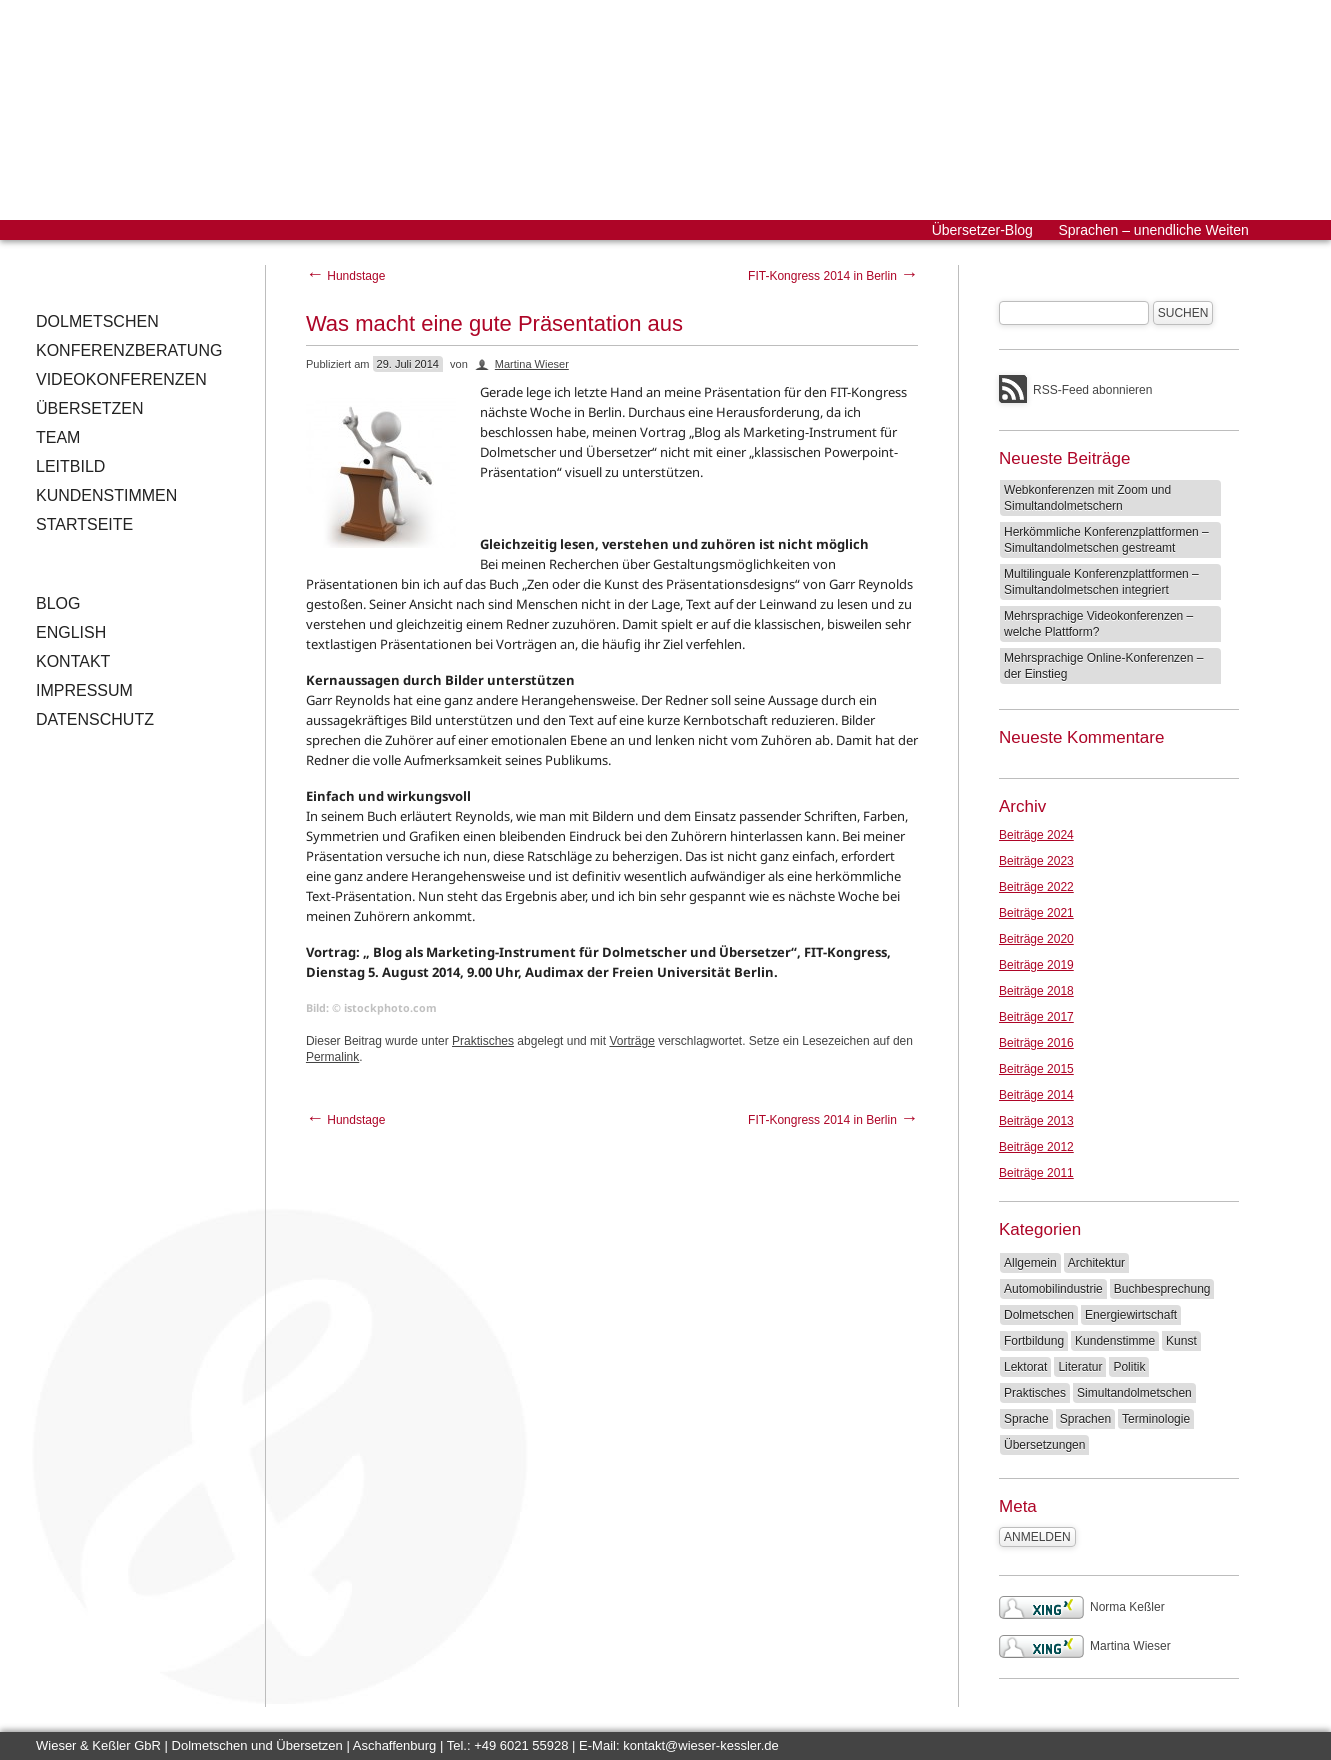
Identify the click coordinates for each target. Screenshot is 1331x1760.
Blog (58, 603)
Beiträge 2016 (1036, 1043)
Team (58, 437)
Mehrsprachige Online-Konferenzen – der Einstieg (1103, 666)
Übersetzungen (1044, 1445)
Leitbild (70, 466)
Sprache (1026, 1419)
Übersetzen (90, 408)
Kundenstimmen (106, 495)
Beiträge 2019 (1036, 965)
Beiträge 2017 (1036, 1017)
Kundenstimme (1115, 1341)
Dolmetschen (97, 321)
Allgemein (1030, 1263)
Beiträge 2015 (1036, 1069)
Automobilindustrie (1053, 1289)
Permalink (332, 1057)
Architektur (1096, 1263)
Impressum (84, 690)
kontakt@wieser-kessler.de (701, 1745)
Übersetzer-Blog (982, 230)
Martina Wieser (532, 364)
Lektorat (1025, 1367)
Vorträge (631, 1041)
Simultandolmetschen (1134, 1393)
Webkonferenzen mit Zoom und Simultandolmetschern (1087, 498)
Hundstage (345, 276)
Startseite (84, 524)
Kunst (1181, 1341)
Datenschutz (95, 719)
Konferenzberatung (129, 350)
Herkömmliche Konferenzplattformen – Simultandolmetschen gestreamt (1106, 540)
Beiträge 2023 (1036, 861)
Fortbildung (1034, 1341)
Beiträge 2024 (1036, 835)
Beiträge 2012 (1036, 1147)
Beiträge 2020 (1036, 939)
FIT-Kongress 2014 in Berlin (833, 276)
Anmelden (1037, 1537)
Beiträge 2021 (1036, 913)
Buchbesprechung (1162, 1289)
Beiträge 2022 (1036, 887)
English (71, 632)
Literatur (1080, 1367)
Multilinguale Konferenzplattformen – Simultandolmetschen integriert (1101, 582)
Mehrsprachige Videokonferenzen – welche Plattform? (1098, 624)
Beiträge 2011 (1036, 1173)
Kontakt (73, 661)
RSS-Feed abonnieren (1092, 390)
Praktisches (483, 1041)
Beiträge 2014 (1036, 1095)
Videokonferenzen (121, 379)
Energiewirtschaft (1131, 1315)
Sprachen (1085, 1419)
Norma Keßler (1082, 1607)
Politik (1129, 1367)
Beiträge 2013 (1036, 1121)
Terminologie (1156, 1419)
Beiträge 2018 (1036, 991)
